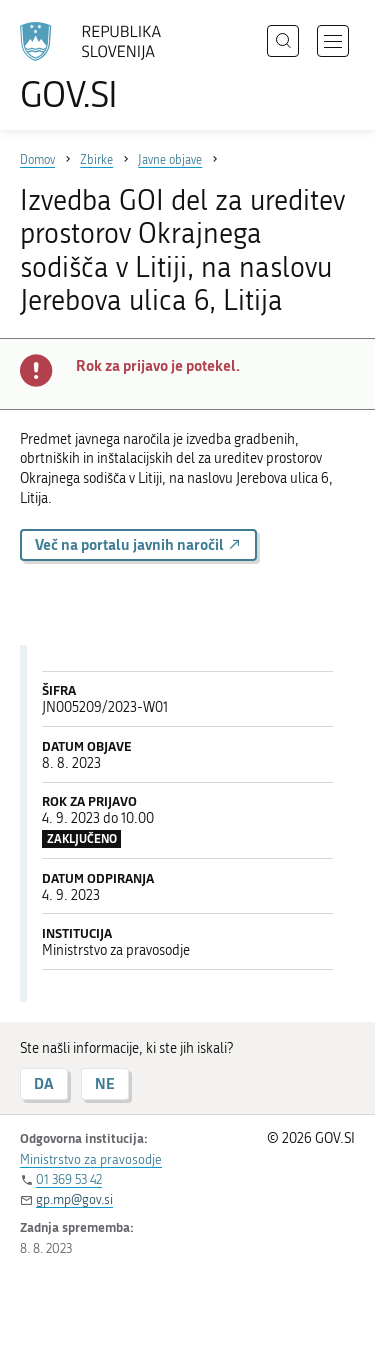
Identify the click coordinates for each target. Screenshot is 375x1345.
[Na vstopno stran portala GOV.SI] (100, 67)
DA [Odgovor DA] (44, 1083)
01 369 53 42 (69, 1179)
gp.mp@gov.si (74, 1199)
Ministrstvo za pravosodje (91, 1159)
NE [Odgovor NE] (105, 1083)
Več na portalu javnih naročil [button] (138, 544)
